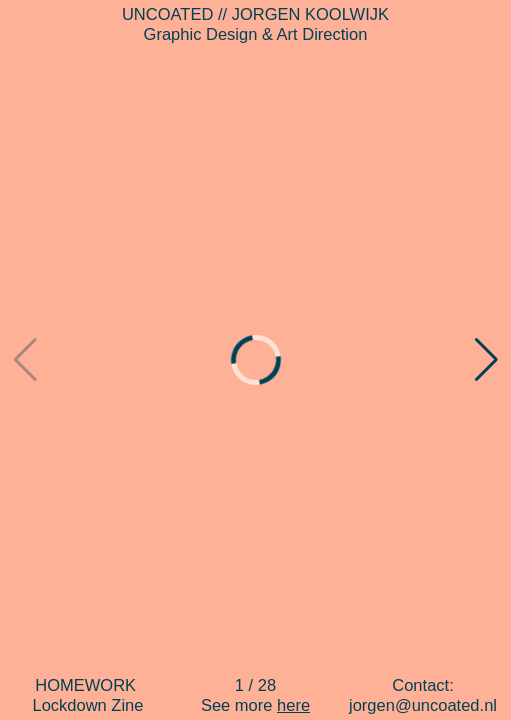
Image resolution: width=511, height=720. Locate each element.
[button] (486, 360)
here (293, 705)
